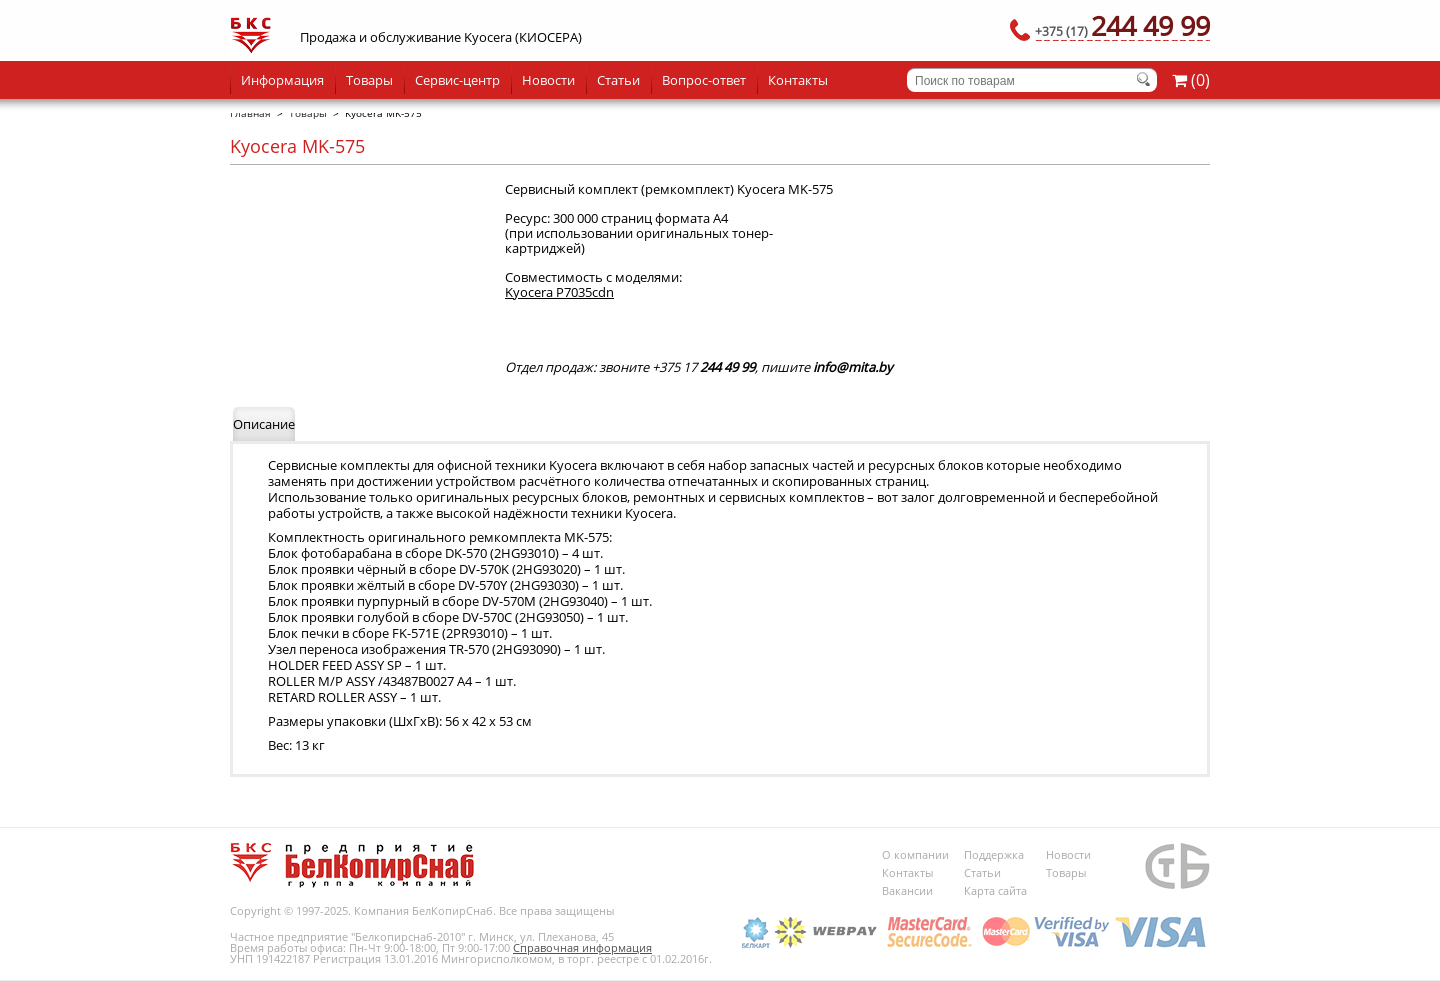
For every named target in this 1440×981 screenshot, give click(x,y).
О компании (915, 854)
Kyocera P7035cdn (559, 292)
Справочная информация (582, 947)
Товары (369, 80)
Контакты (798, 80)
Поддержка (994, 854)
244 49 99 (1122, 25)
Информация (282, 80)
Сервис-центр (457, 80)
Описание (264, 424)
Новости (548, 80)
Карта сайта (995, 890)
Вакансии (907, 890)
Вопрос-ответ (704, 80)
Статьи (618, 80)
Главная (250, 113)
